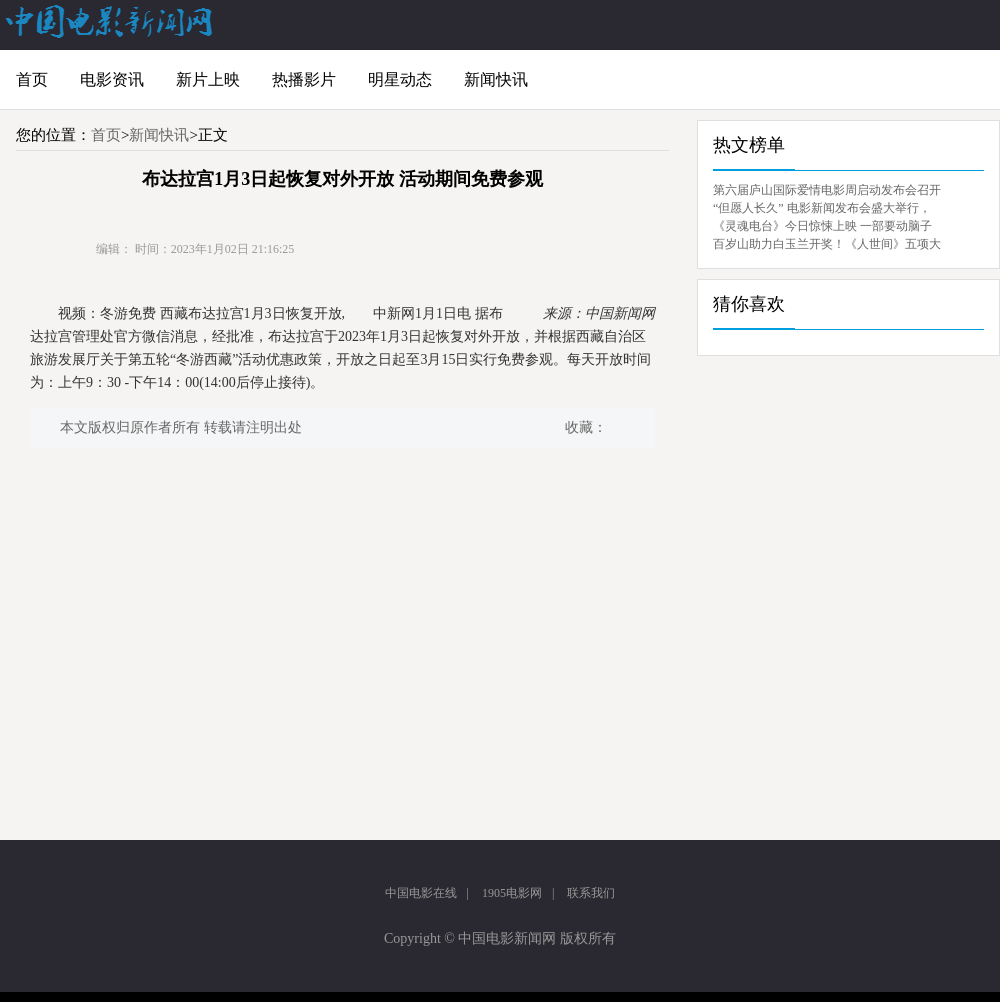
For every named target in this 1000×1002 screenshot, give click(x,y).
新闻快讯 (496, 79)
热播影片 (304, 79)
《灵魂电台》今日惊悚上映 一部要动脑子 (822, 226)
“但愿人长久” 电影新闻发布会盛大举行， (822, 208)
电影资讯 (112, 79)
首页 (32, 79)
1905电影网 (512, 893)
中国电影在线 (421, 893)
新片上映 (208, 79)
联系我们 (591, 893)
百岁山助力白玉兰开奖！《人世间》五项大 (827, 244)
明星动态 (400, 79)
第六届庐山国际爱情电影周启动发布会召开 (827, 190)
